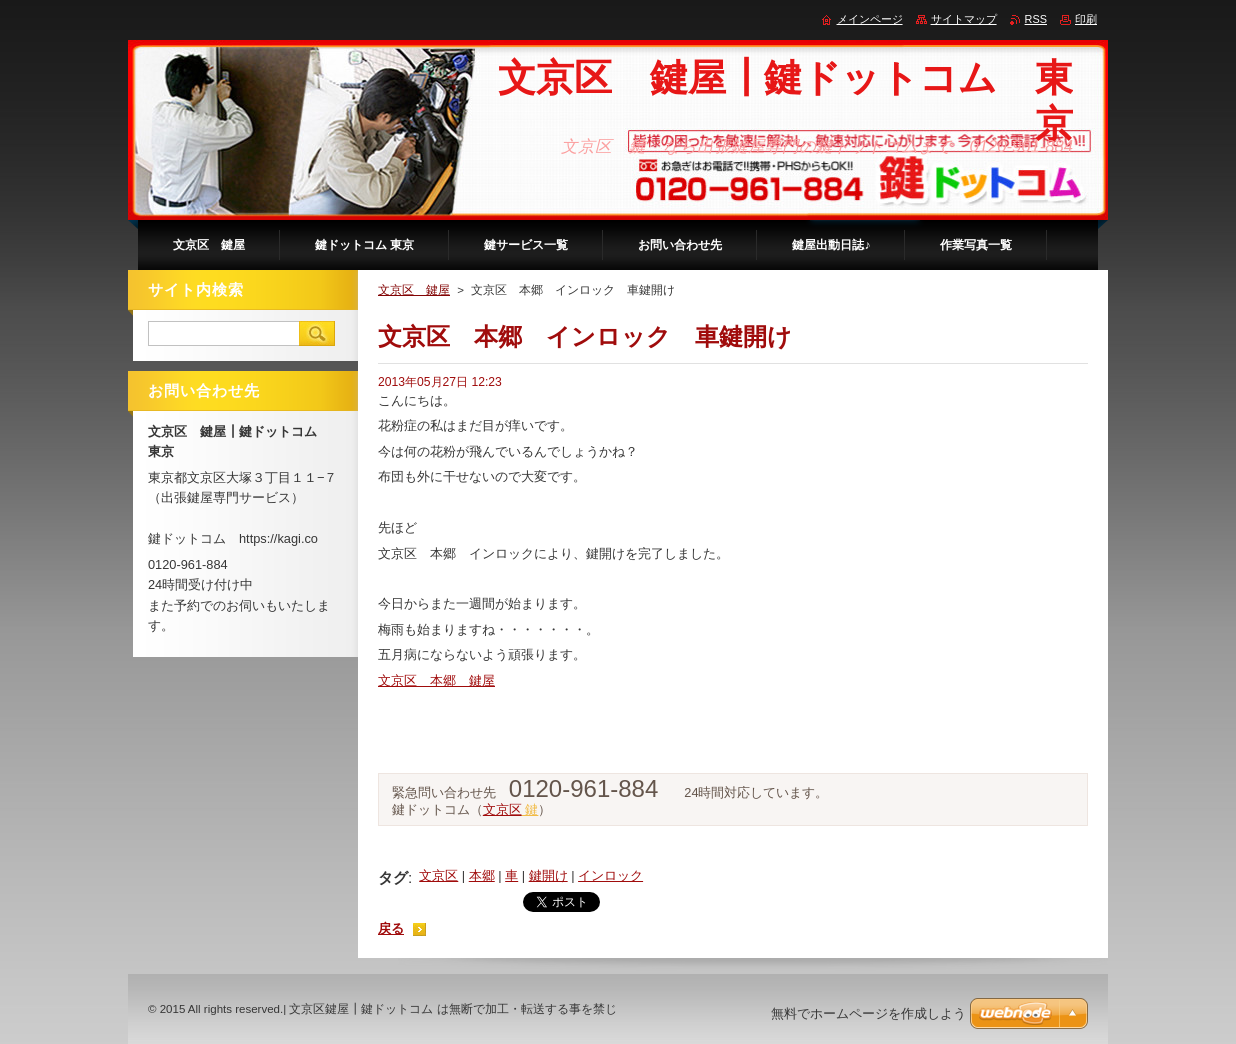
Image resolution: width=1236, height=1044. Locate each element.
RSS (1036, 19)
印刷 (1086, 19)
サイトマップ (964, 19)
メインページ (870, 19)
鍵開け (548, 875)
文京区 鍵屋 (414, 290)
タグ (393, 877)
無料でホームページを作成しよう (868, 1013)
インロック (610, 875)
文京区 (502, 809)
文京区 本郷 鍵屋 (436, 680)
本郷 (482, 875)
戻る (391, 928)
